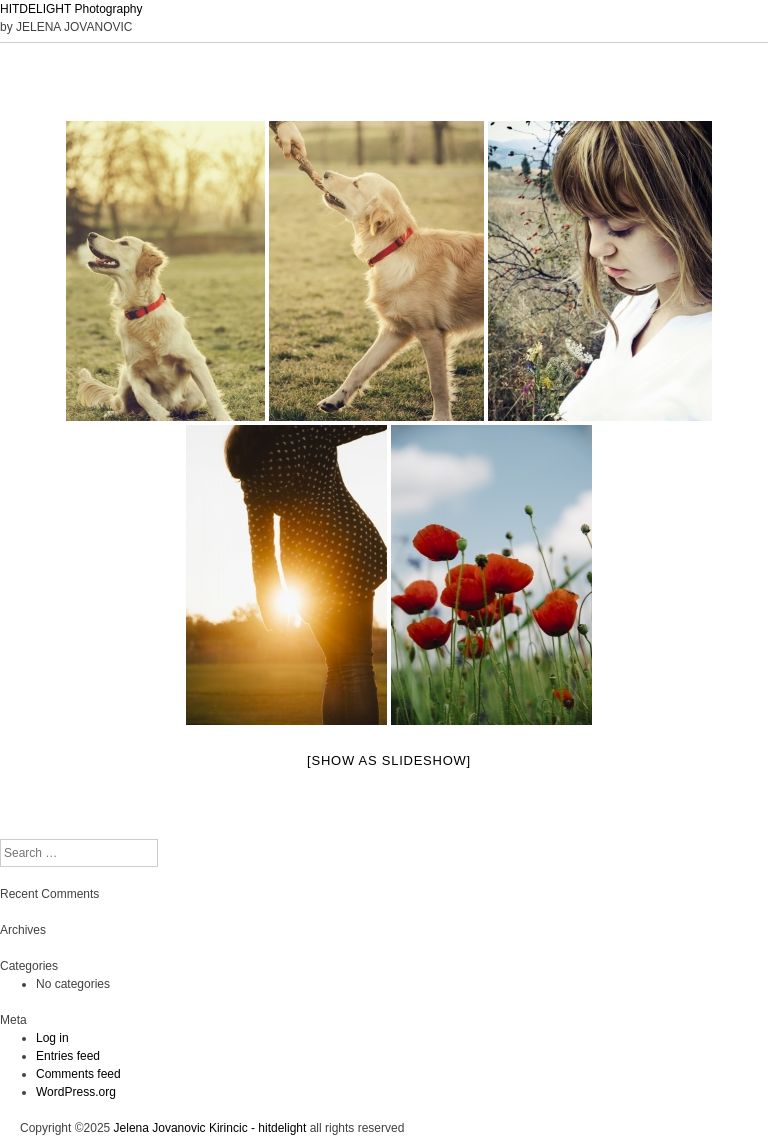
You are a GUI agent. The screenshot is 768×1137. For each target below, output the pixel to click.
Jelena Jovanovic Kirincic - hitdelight (210, 1128)
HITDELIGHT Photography (71, 9)
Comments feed (78, 1074)
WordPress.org (76, 1092)
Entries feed (68, 1056)
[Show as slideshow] (389, 760)
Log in (52, 1038)
